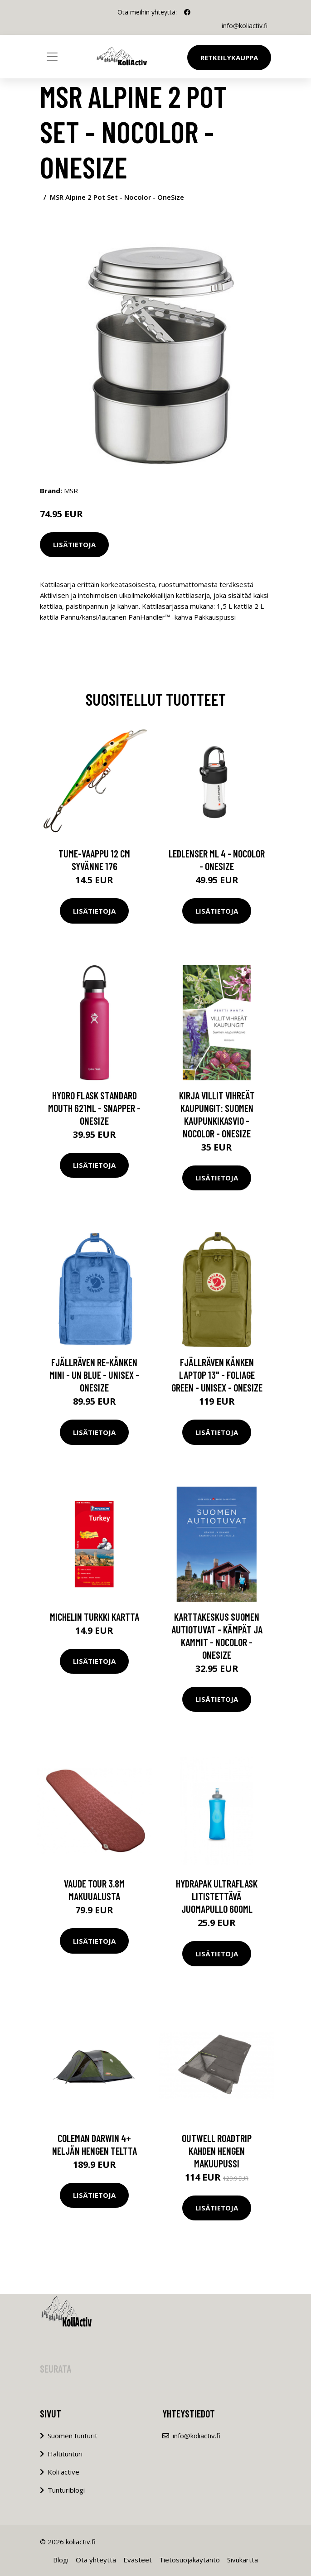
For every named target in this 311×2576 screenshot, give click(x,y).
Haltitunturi (65, 2453)
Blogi (60, 2559)
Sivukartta (242, 2559)
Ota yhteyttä (96, 2559)
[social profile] (187, 12)
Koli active (63, 2471)
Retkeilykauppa (229, 57)
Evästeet (137, 2559)
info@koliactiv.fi (244, 25)
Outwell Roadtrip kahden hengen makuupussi (217, 2150)
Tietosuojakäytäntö (189, 2559)
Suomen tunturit (72, 2435)
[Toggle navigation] (52, 56)
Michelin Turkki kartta (94, 1617)
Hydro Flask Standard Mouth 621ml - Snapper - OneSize (94, 1108)
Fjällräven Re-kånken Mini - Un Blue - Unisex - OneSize (94, 1374)
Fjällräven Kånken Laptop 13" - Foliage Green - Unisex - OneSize (216, 1374)
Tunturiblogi (66, 2489)
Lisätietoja (74, 544)
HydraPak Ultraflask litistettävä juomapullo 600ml (217, 1896)
